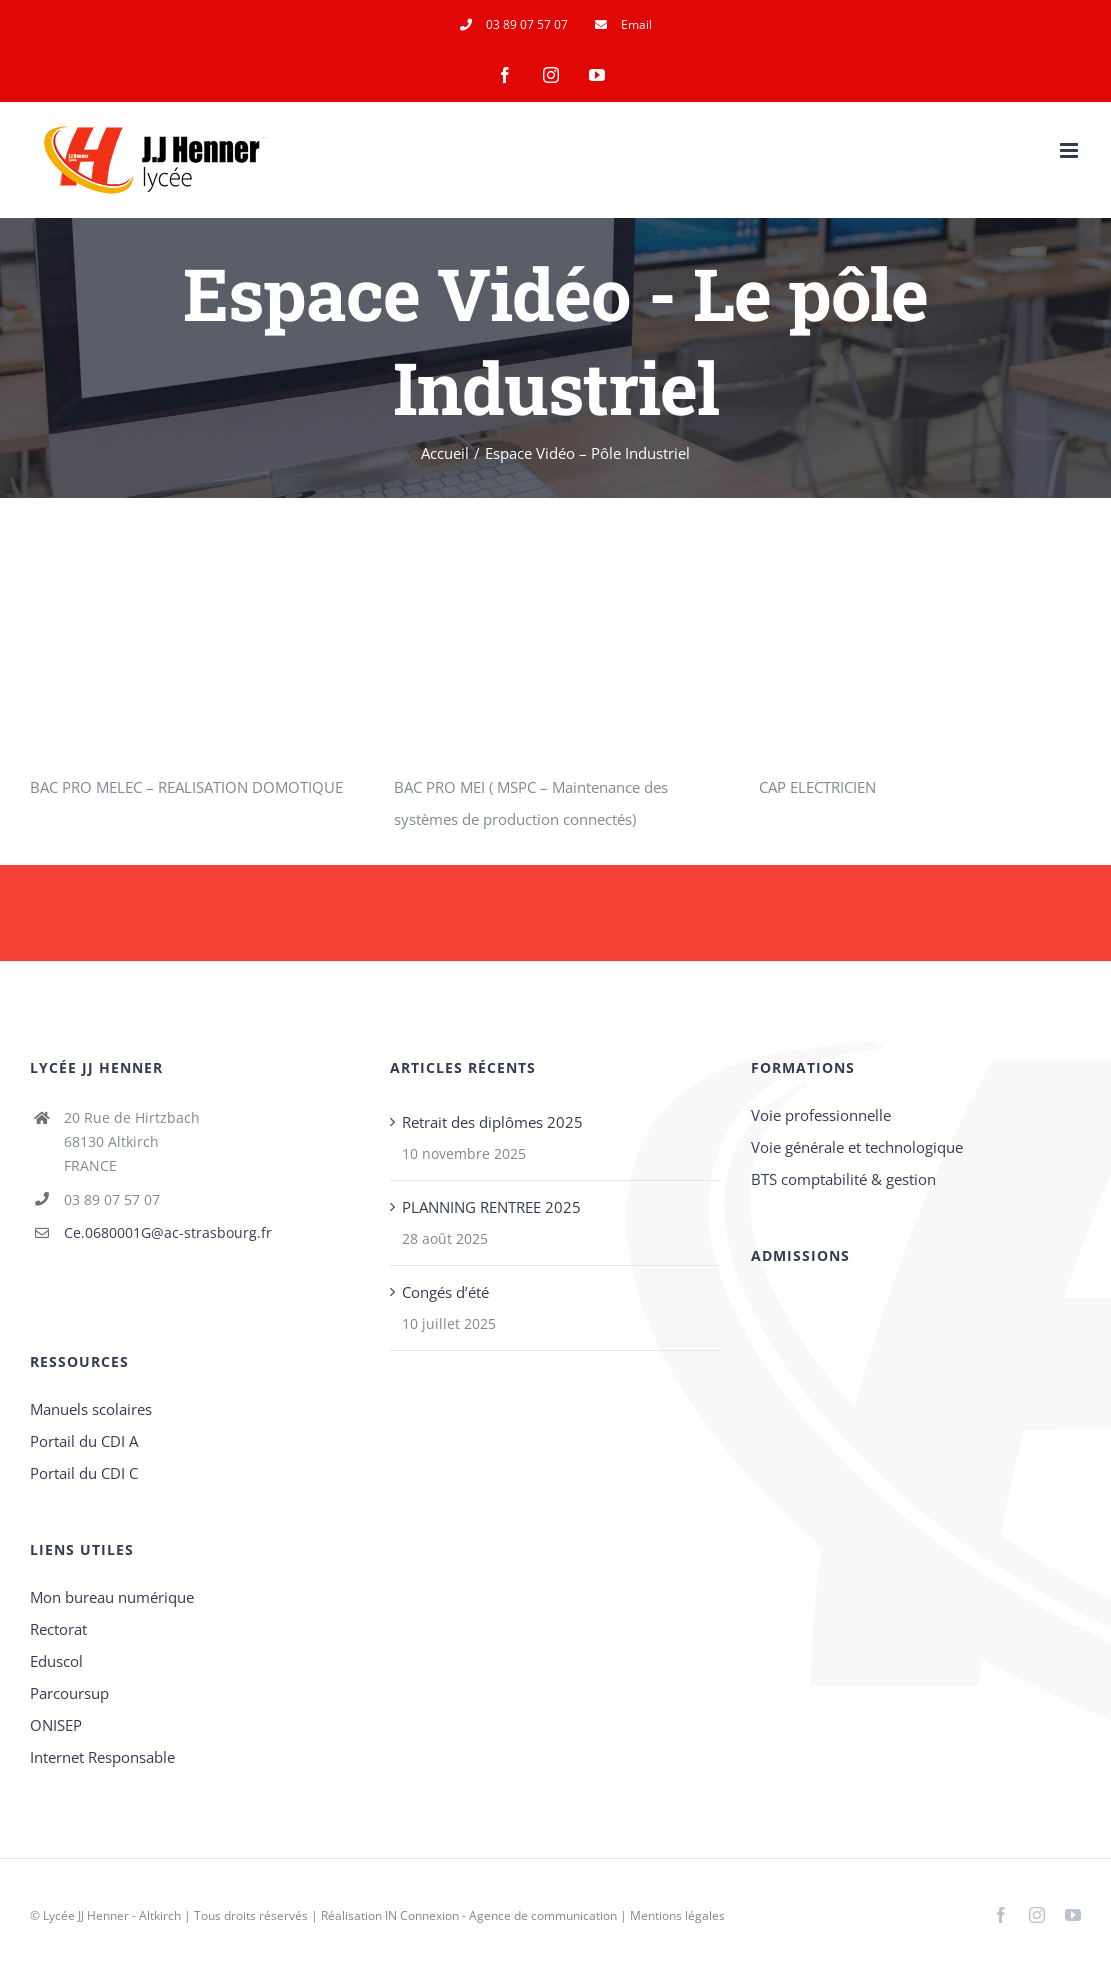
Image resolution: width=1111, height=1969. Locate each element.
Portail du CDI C (84, 1473)
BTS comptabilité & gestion (843, 1179)
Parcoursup (69, 1693)
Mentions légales (677, 1915)
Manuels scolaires (91, 1409)
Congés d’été (445, 1292)
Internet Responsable (102, 1757)
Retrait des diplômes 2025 (492, 1122)
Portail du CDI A (84, 1441)
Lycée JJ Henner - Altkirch (112, 1915)
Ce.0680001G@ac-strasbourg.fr (168, 1232)
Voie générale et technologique (857, 1147)
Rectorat (58, 1629)
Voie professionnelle (821, 1115)
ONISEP (56, 1725)
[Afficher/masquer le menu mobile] (1070, 150)
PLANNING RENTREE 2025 (491, 1207)
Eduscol (56, 1661)
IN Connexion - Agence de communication (501, 1915)
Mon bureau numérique (112, 1597)
